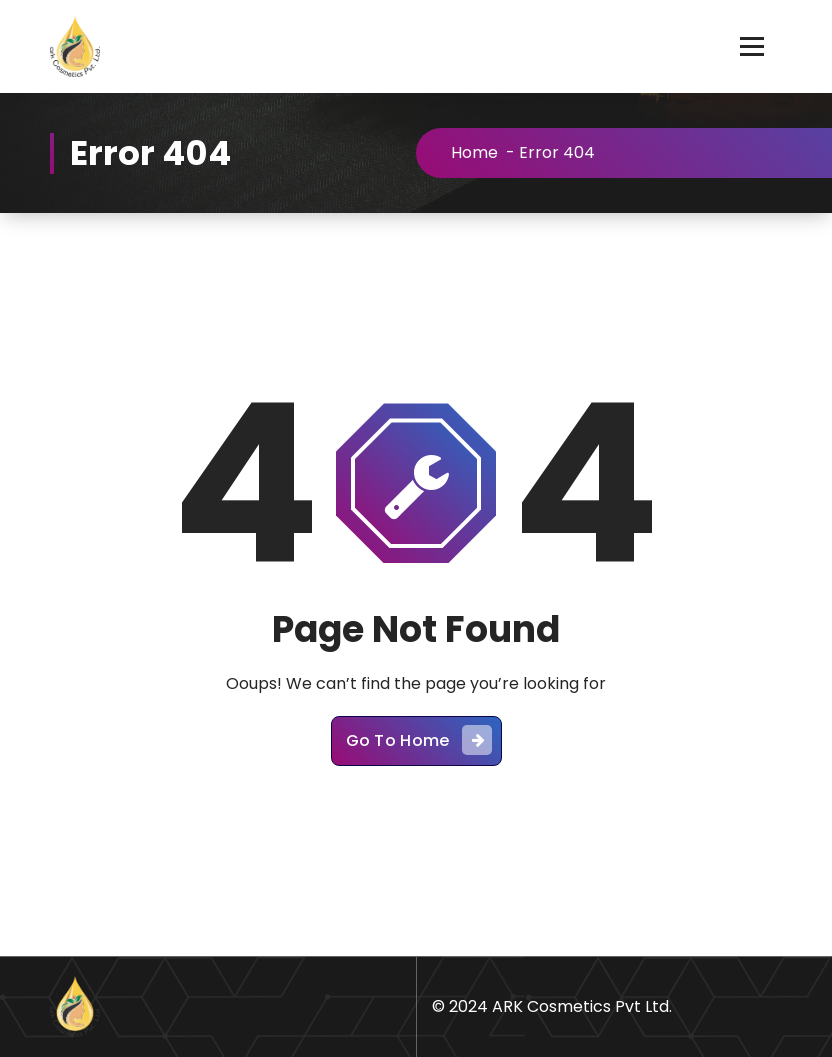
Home (474, 152)
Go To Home (419, 740)
